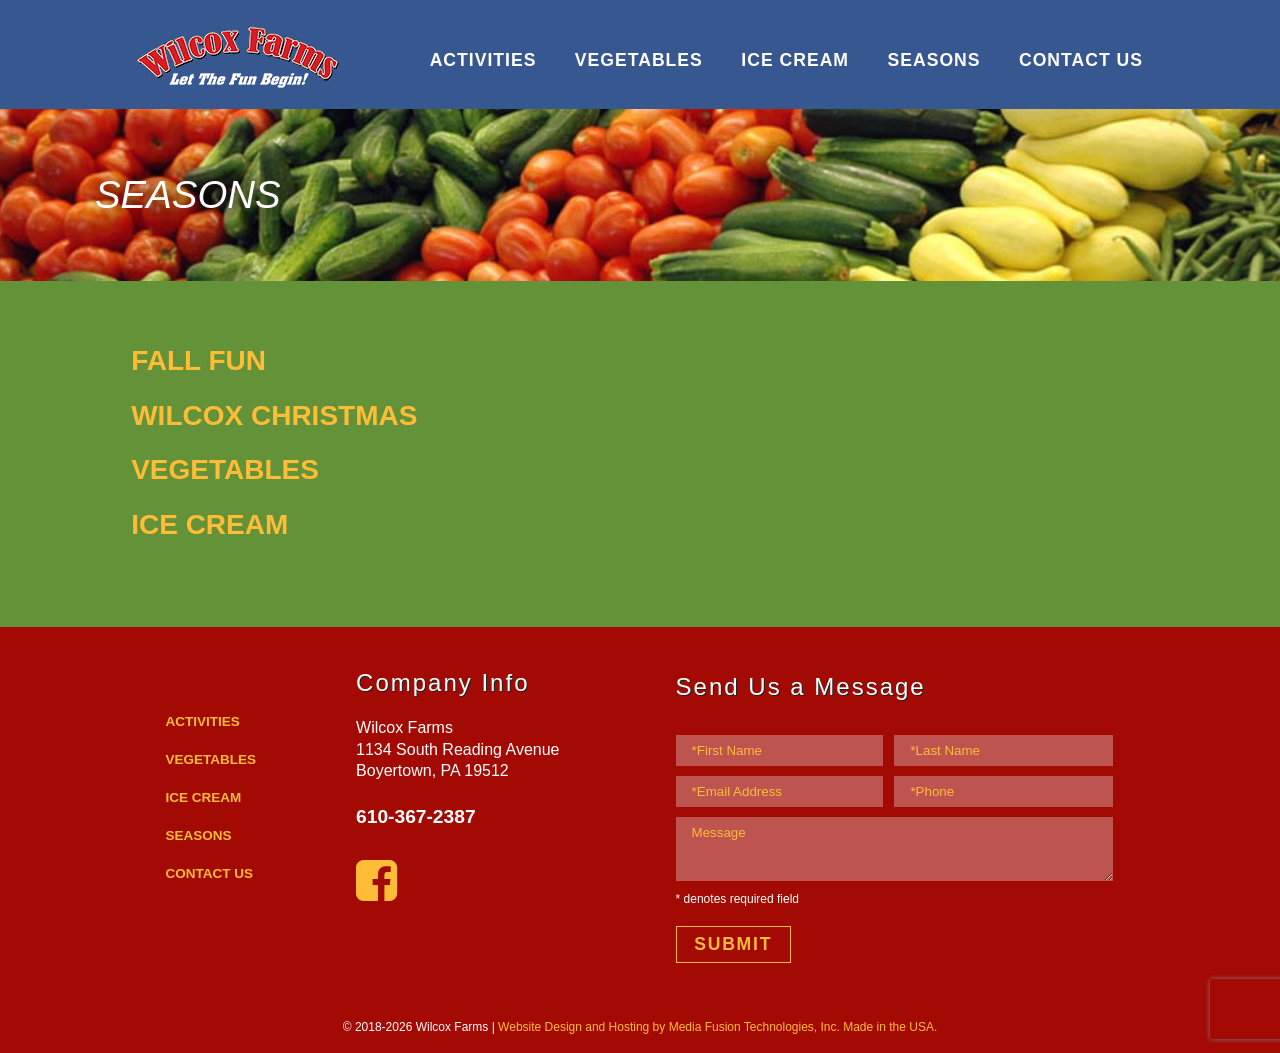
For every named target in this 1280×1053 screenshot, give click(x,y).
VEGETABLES (639, 60)
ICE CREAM (795, 60)
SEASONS (933, 60)
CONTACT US (1081, 60)
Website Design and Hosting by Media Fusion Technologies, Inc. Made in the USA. (717, 1027)
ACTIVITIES (483, 60)
